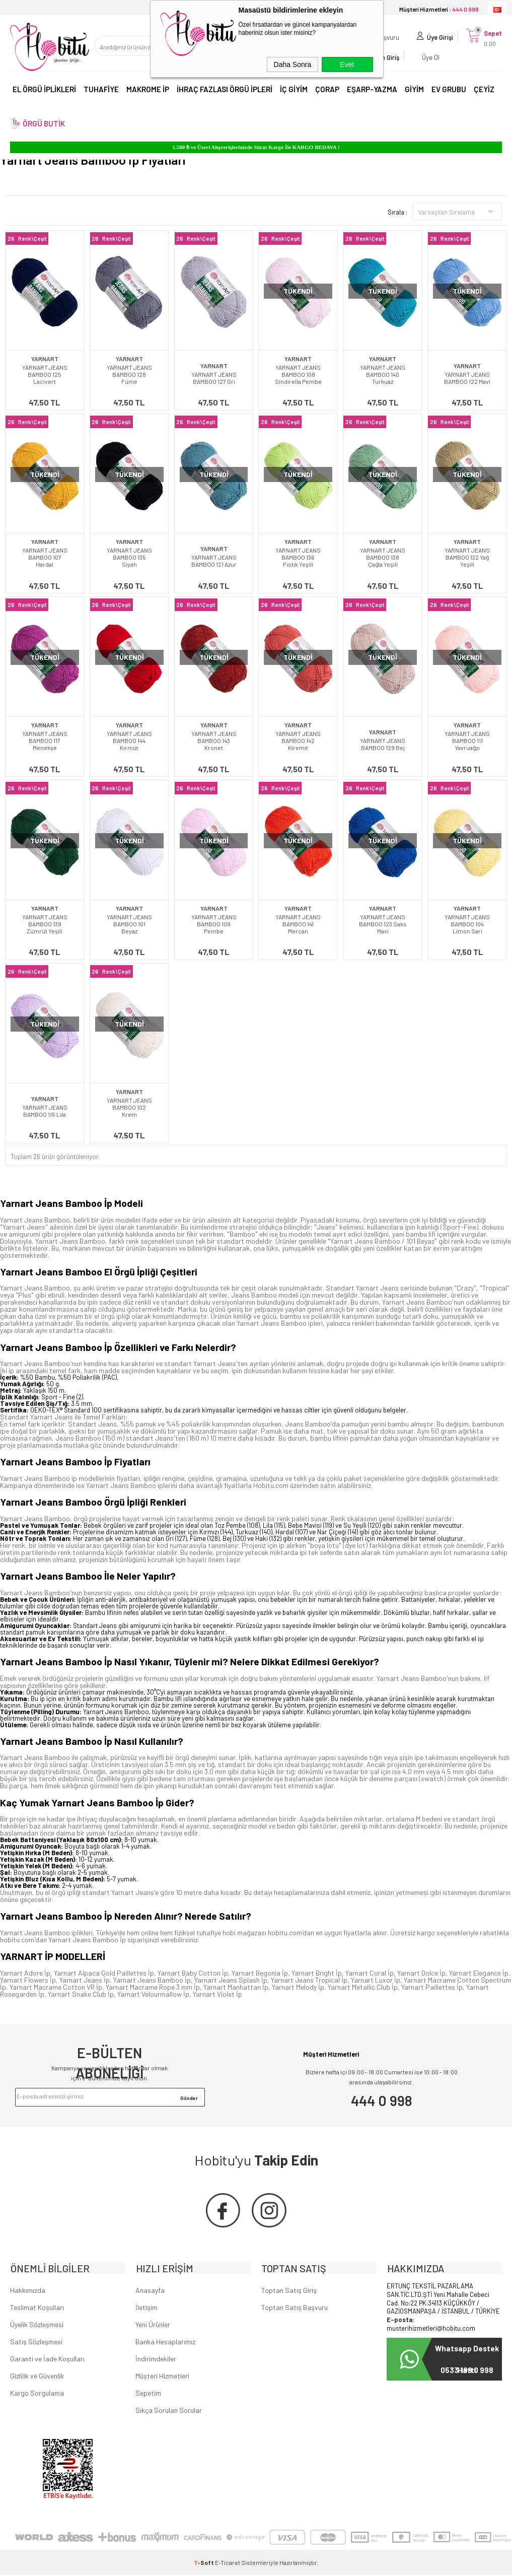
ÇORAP (327, 89)
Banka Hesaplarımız (165, 2342)
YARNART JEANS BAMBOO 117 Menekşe (44, 740)
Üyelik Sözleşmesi (36, 2325)
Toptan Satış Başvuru (294, 2308)
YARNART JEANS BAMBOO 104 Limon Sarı (467, 923)
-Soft (204, 2563)
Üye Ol (429, 58)
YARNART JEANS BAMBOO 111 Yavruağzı (467, 740)
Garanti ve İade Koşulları (47, 2359)
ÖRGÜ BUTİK (44, 123)
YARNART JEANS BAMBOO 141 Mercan (298, 923)
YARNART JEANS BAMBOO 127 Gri (214, 378)
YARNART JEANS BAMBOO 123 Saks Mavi (383, 923)
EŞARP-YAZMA (372, 89)
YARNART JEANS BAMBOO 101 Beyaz (129, 923)
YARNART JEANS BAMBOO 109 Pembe (214, 923)
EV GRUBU (448, 89)
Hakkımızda (27, 2291)
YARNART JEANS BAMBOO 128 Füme (129, 374)
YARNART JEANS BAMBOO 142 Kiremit (298, 740)
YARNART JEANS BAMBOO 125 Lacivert (44, 374)
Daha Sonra (293, 64)
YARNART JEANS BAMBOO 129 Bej (382, 744)
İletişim (146, 2308)
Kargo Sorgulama (37, 2394)
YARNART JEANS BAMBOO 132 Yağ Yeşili (467, 557)
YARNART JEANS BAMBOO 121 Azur (214, 561)
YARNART (44, 358)
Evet (347, 64)
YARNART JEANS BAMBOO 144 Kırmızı (129, 740)
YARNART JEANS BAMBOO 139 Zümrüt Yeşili (44, 923)
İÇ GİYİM (294, 89)
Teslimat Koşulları (37, 2308)
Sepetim (148, 2394)
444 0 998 (381, 2100)
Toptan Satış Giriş (289, 2291)
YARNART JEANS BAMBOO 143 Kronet (214, 740)
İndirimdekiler (155, 2359)
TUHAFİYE (101, 89)
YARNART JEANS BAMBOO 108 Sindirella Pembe (298, 374)
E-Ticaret (227, 2563)
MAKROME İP (147, 89)
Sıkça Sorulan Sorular (168, 2411)
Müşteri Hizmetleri (162, 2376)
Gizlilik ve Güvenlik (37, 2376)
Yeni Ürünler (152, 2325)
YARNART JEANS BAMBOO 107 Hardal (44, 557)
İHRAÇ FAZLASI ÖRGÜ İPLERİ (224, 89)
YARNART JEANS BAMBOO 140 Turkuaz (382, 374)
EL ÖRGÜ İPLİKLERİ (44, 89)
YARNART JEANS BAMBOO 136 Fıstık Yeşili (298, 557)
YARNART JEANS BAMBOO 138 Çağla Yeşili (382, 557)
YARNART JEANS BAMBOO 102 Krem (129, 1107)
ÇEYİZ (484, 89)
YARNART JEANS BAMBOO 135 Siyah (129, 557)
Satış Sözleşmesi (36, 2342)
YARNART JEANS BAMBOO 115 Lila (44, 1111)
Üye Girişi (438, 38)
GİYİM (414, 89)
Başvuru (386, 38)
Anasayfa (150, 2291)
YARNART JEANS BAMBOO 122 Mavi (467, 378)
